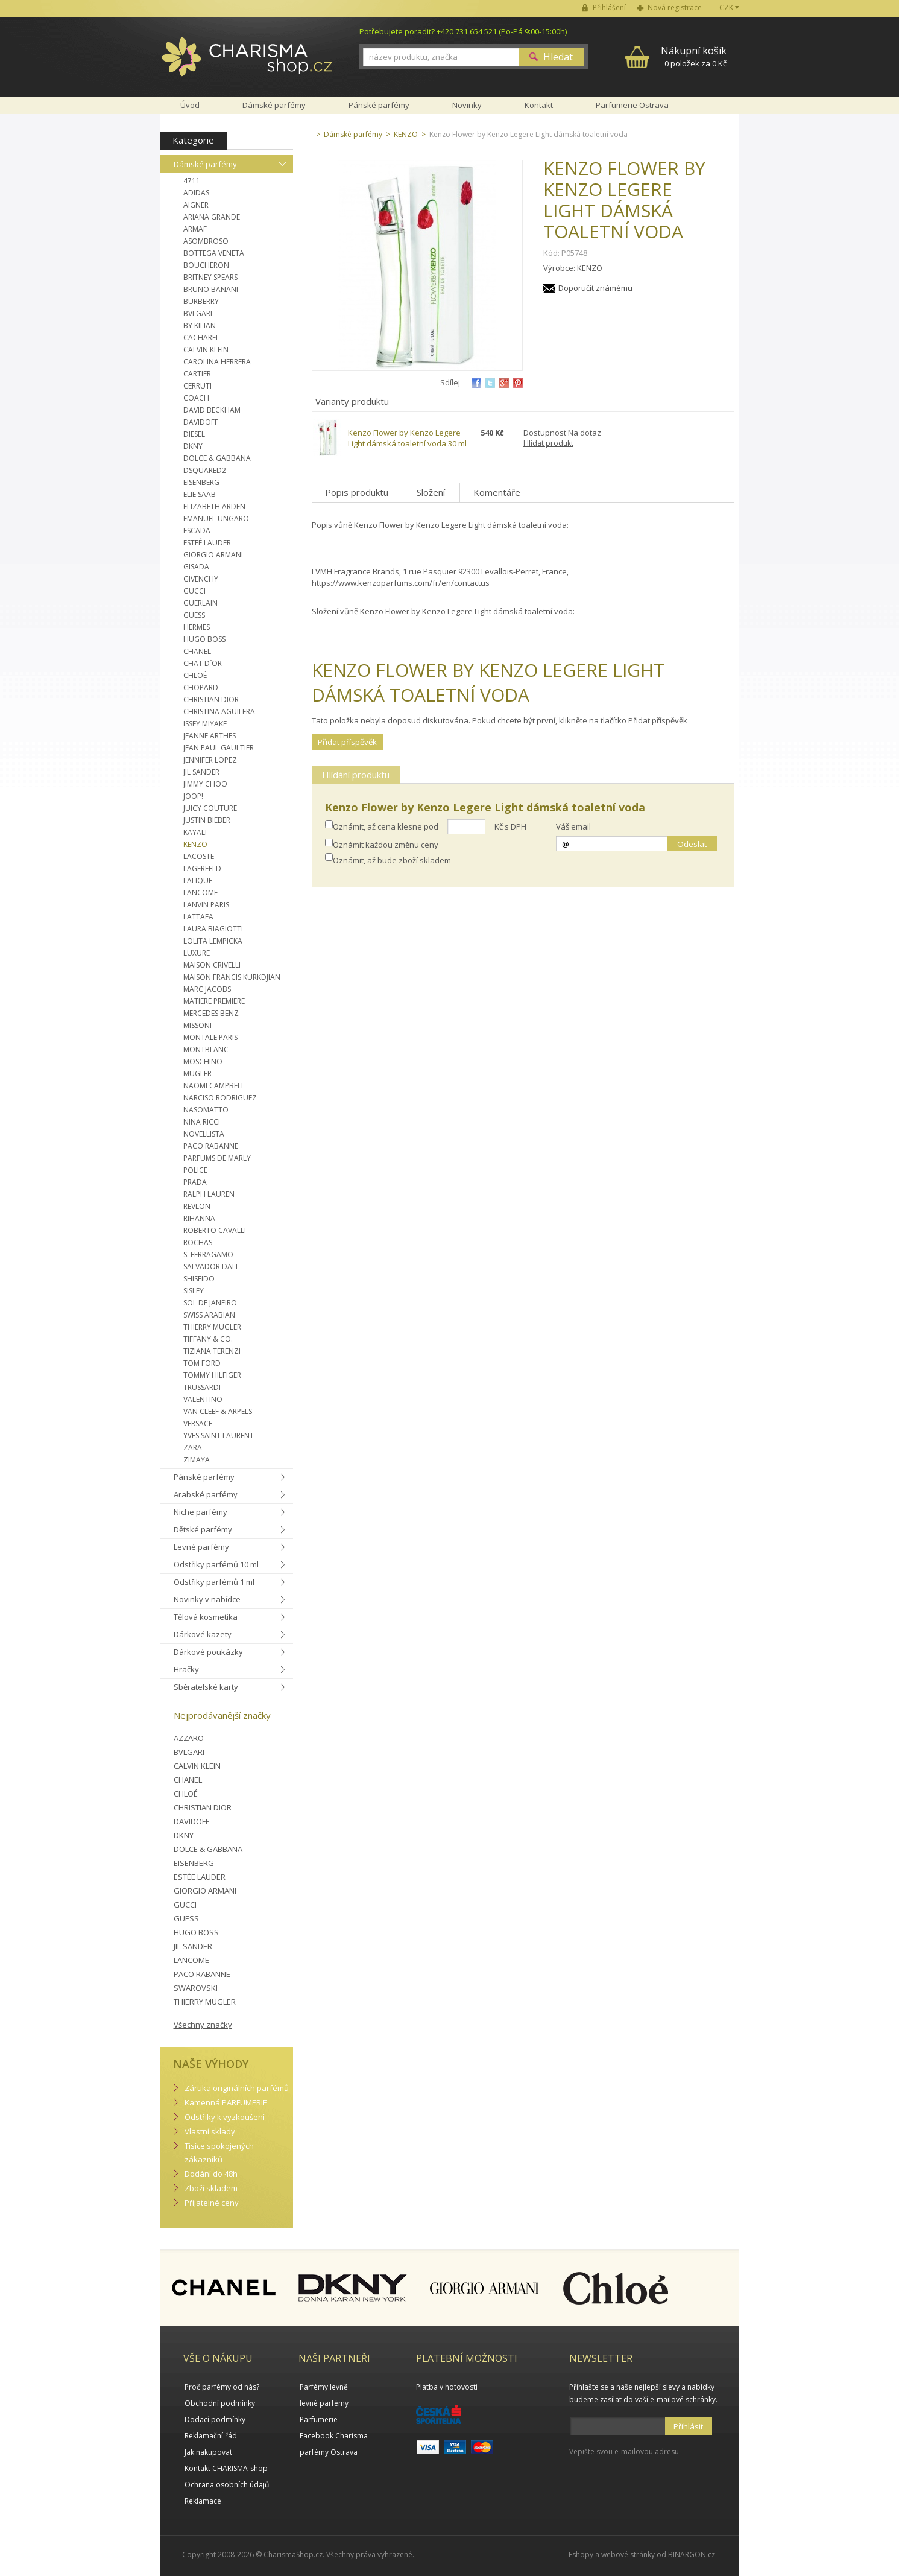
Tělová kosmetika (206, 1616)
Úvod (190, 105)
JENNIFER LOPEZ (210, 760)
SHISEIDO (199, 1279)
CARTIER (197, 374)
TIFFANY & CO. (208, 1339)
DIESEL (194, 434)
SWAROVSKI (196, 1987)
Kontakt (539, 105)
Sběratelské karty (206, 1686)
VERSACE (197, 1423)
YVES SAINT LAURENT (218, 1435)
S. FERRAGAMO (208, 1254)
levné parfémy (324, 2403)
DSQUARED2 (204, 470)
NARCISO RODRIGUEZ (220, 1098)
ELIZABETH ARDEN (214, 506)
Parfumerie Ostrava (632, 105)
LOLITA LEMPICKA (212, 941)
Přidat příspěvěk (347, 742)
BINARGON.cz (691, 2554)
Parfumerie (319, 2419)
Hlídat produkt (548, 443)
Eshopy (581, 2554)
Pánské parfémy (204, 1476)
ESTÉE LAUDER (200, 1876)
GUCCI (194, 591)
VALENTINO (202, 1399)
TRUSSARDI (202, 1387)
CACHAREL (201, 337)
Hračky (186, 1669)
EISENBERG (201, 482)
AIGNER (196, 205)
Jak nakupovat (208, 2452)
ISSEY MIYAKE (205, 724)
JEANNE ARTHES (209, 736)
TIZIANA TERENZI (212, 1351)
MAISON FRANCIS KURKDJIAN (231, 977)
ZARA (192, 1447)
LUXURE (196, 953)
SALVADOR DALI (210, 1266)
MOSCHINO (202, 1061)
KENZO (195, 844)
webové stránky (628, 2554)
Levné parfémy (201, 1546)
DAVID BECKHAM (212, 410)
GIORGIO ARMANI (213, 555)
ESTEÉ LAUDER (207, 543)
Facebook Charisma (334, 2436)
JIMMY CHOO (205, 784)
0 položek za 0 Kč (694, 56)
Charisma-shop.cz (247, 63)
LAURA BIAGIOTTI (213, 929)
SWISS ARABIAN (209, 1315)
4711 (191, 181)
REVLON (196, 1206)
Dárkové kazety (203, 1634)
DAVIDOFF (200, 422)
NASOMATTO (206, 1110)
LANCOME (200, 892)
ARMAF (195, 229)
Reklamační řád (211, 2436)
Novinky (467, 105)
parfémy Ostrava (329, 2452)
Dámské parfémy (205, 164)
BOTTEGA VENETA (213, 253)
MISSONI (197, 1025)
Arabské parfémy (206, 1494)
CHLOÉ (195, 675)
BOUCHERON (206, 265)
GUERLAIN (200, 603)
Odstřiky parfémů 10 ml (216, 1564)
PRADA (195, 1182)
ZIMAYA (196, 1460)
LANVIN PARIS (206, 904)
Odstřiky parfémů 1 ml (214, 1581)
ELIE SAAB (199, 494)
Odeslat (692, 844)
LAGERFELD (202, 868)
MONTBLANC (206, 1049)
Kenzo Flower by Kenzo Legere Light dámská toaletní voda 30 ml (407, 438)
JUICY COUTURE (210, 808)
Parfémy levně (324, 2387)
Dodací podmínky (215, 2419)
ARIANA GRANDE (211, 217)
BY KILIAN (199, 325)
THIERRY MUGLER (212, 1327)
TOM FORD (202, 1363)
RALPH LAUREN (209, 1194)
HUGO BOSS (204, 639)
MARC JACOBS (207, 989)
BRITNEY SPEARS (210, 277)
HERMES (196, 627)
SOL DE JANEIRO (210, 1303)
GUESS (194, 615)
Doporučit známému (595, 287)
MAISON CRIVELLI (212, 965)
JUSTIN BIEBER (206, 820)
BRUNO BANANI (210, 289)
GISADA (196, 567)
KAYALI (195, 832)
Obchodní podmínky (220, 2403)
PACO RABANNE (210, 1146)
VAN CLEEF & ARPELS (217, 1411)
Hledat (558, 56)
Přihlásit (688, 2426)
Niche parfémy (200, 1511)
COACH (196, 398)
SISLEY (193, 1291)
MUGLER (197, 1073)
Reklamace (203, 2501)
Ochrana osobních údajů (227, 2484)
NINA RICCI (201, 1122)
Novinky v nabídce (207, 1599)
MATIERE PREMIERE (214, 1001)
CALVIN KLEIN (206, 349)
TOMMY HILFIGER (212, 1375)
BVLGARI (197, 313)
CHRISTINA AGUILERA (219, 711)
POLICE (195, 1170)
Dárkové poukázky (208, 1651)
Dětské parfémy (203, 1529)
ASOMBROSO (206, 241)
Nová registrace (675, 7)
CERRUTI (197, 386)
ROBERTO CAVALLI (214, 1230)
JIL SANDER (201, 772)
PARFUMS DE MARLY (217, 1158)
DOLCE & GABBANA (217, 458)
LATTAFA (198, 917)
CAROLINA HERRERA (217, 362)
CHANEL (197, 651)
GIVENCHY (200, 579)
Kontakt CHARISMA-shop (226, 2468)
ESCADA (196, 530)
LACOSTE (198, 856)
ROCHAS (197, 1242)
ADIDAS (196, 193)
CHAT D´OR (202, 663)
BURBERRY (201, 301)
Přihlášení (609, 7)
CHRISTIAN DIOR (211, 699)
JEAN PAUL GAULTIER (218, 748)
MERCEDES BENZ (211, 1013)
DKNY (193, 446)
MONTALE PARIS (210, 1037)
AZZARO (189, 1738)
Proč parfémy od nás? (222, 2387)
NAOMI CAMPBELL (214, 1085)
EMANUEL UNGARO (216, 518)
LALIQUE (197, 880)
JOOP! (193, 796)
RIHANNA (199, 1218)
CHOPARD (200, 687)
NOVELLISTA (203, 1134)
